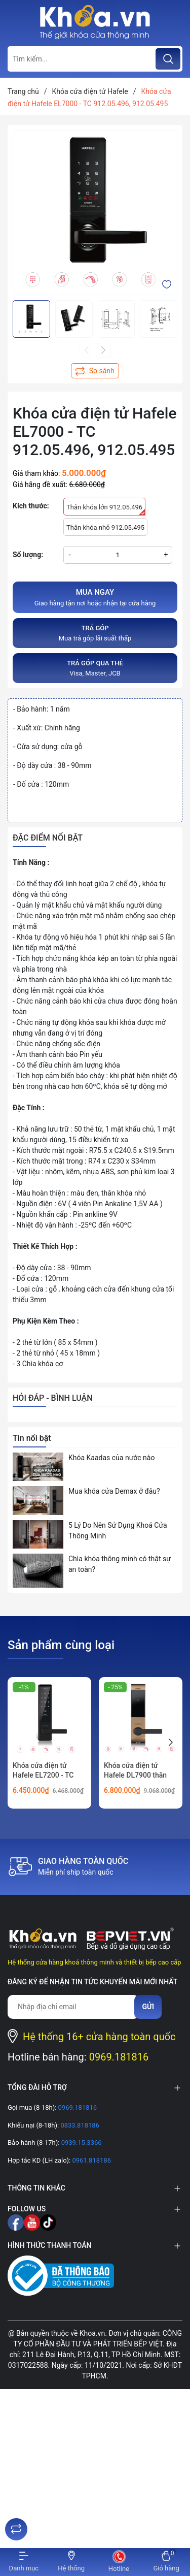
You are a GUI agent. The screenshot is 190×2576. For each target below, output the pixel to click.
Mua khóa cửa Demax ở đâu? (114, 1491)
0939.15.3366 (80, 2142)
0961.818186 (90, 2160)
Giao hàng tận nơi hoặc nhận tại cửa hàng (95, 597)
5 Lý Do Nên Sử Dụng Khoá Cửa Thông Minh (117, 1530)
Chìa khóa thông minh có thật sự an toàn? (119, 1564)
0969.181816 (119, 2057)
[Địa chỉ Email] (73, 2007)
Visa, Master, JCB (95, 667)
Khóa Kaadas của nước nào (111, 1458)
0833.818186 (79, 2125)
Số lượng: (28, 555)
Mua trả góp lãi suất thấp (95, 632)
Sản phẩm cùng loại (61, 1645)
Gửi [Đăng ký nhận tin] (148, 2007)
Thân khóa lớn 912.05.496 (105, 509)
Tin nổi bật (32, 1438)
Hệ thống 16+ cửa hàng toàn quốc (99, 2037)
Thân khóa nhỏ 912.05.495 (105, 527)
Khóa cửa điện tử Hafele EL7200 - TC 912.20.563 (43, 1775)
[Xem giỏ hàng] (166, 2562)
